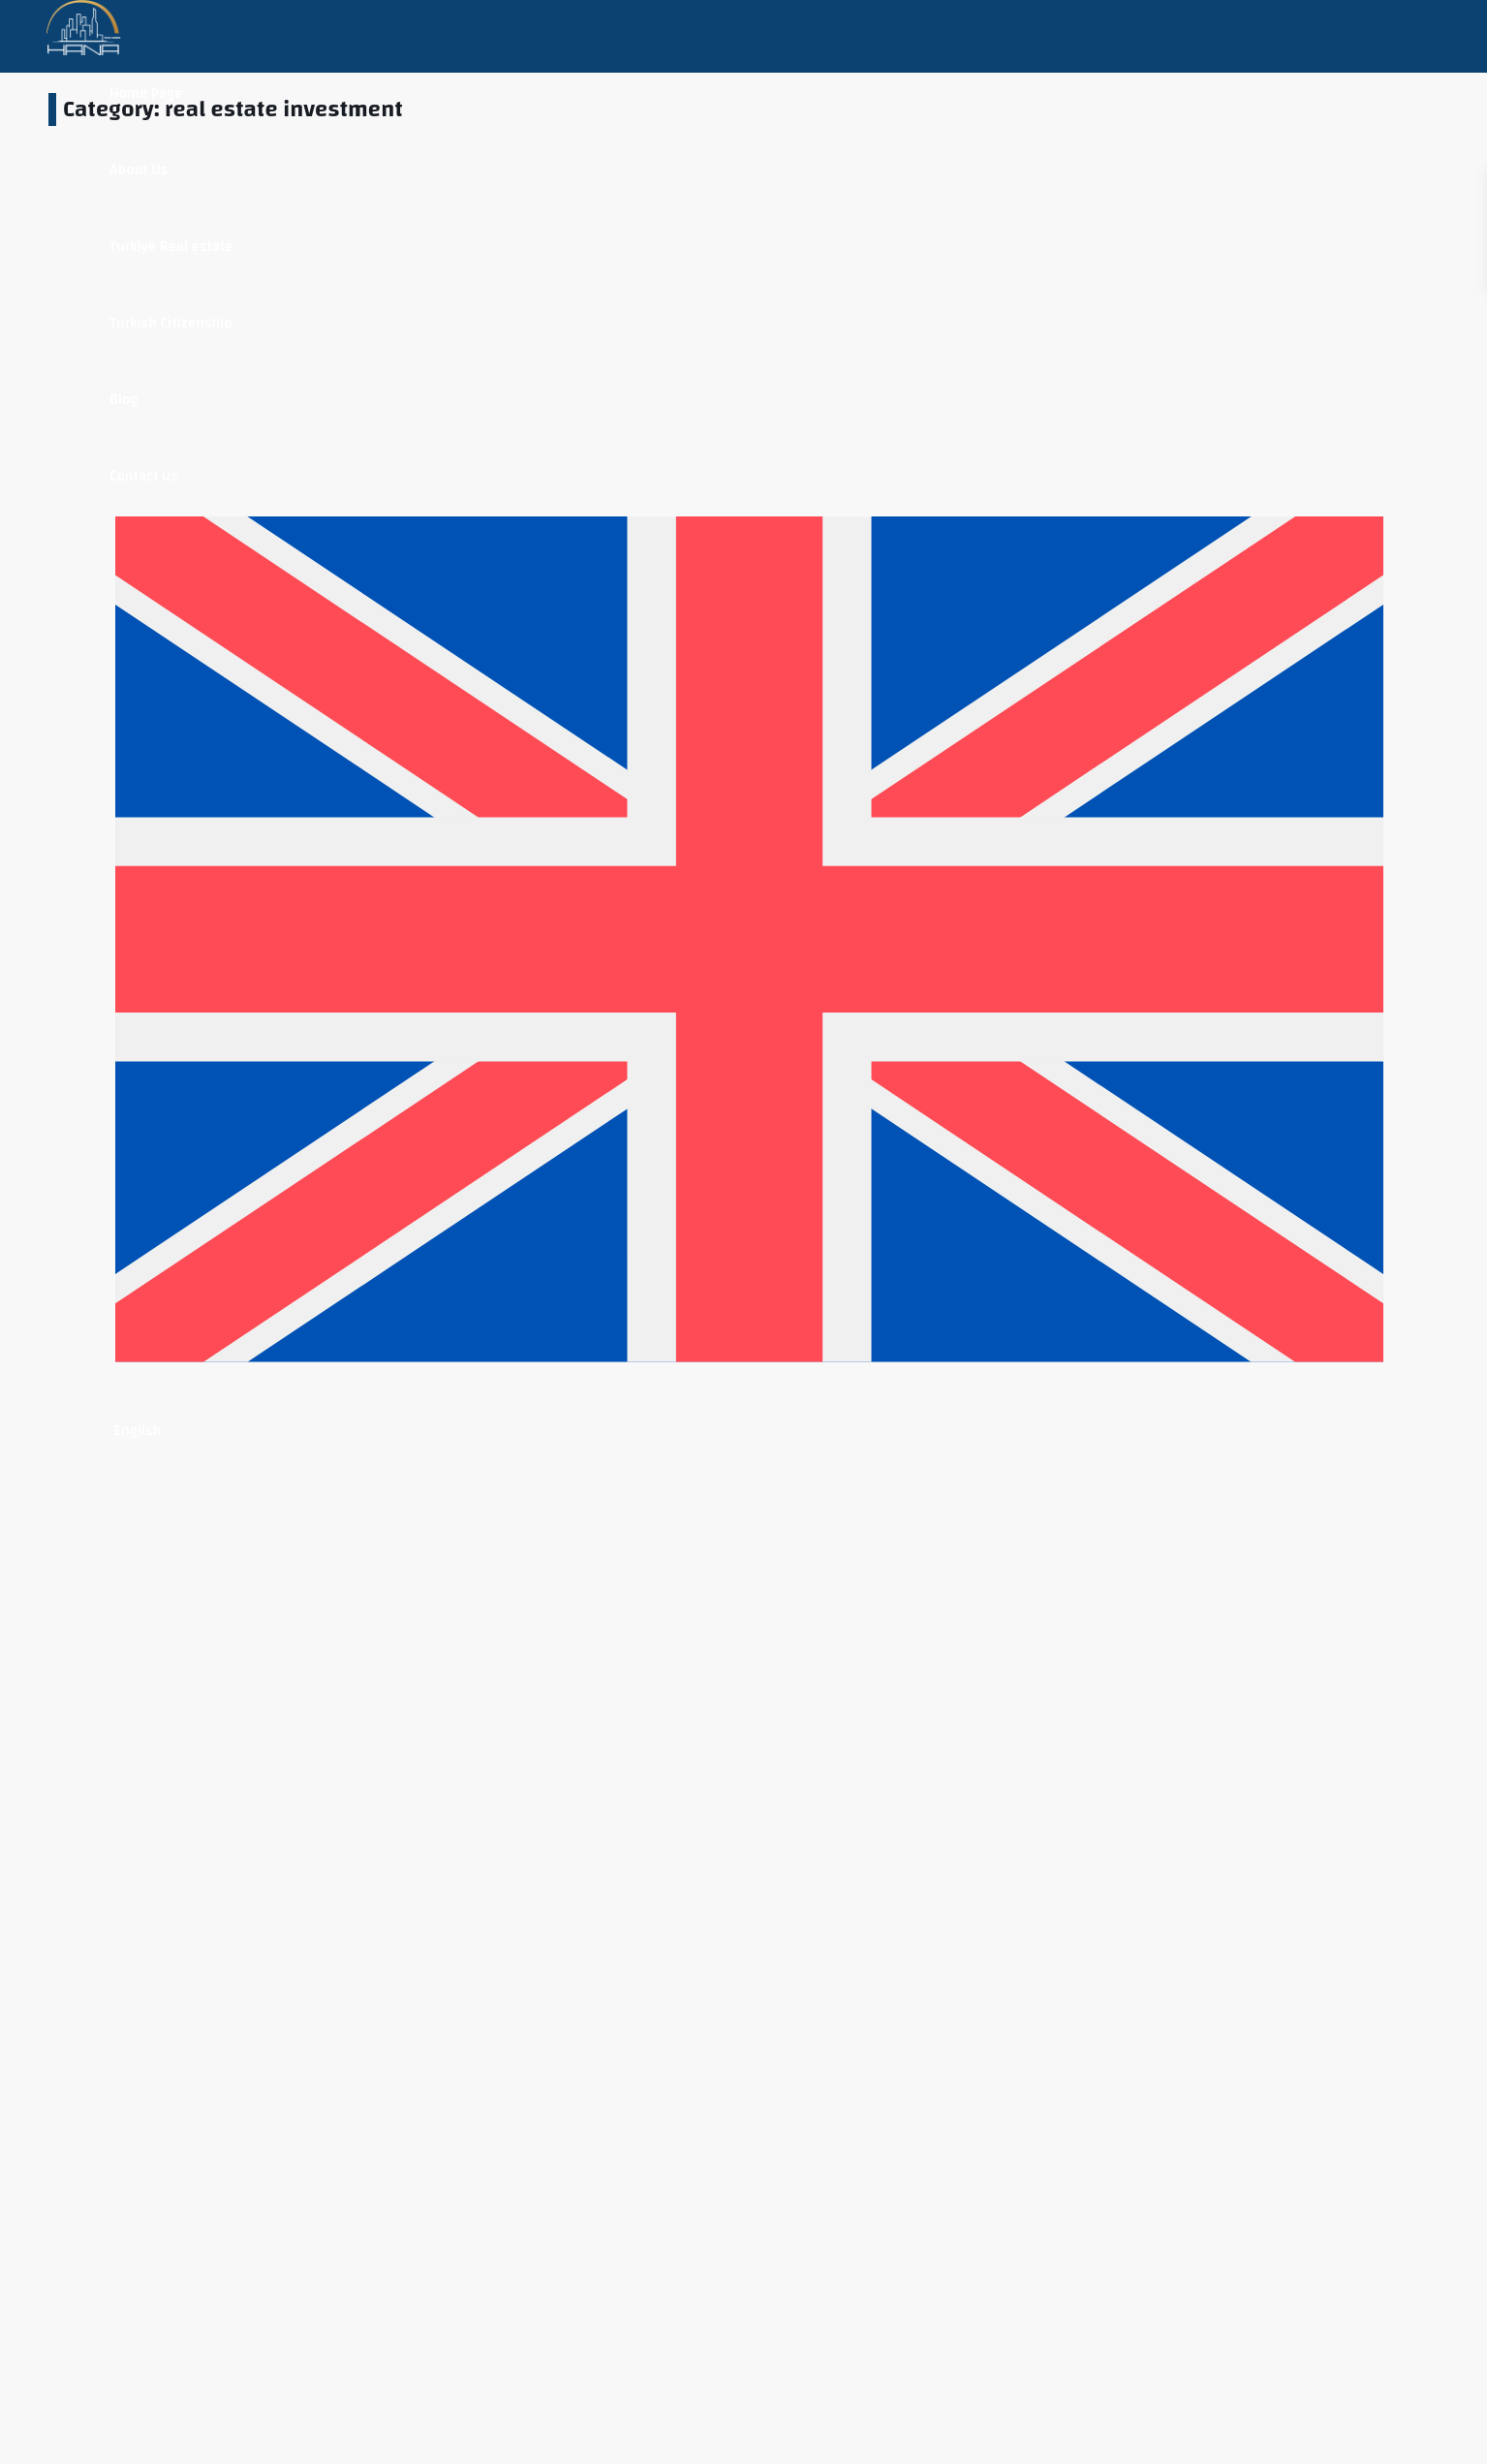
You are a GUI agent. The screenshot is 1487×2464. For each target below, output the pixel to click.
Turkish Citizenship (170, 323)
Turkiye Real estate (170, 247)
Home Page (145, 93)
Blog (123, 400)
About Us (138, 170)
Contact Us (143, 476)
